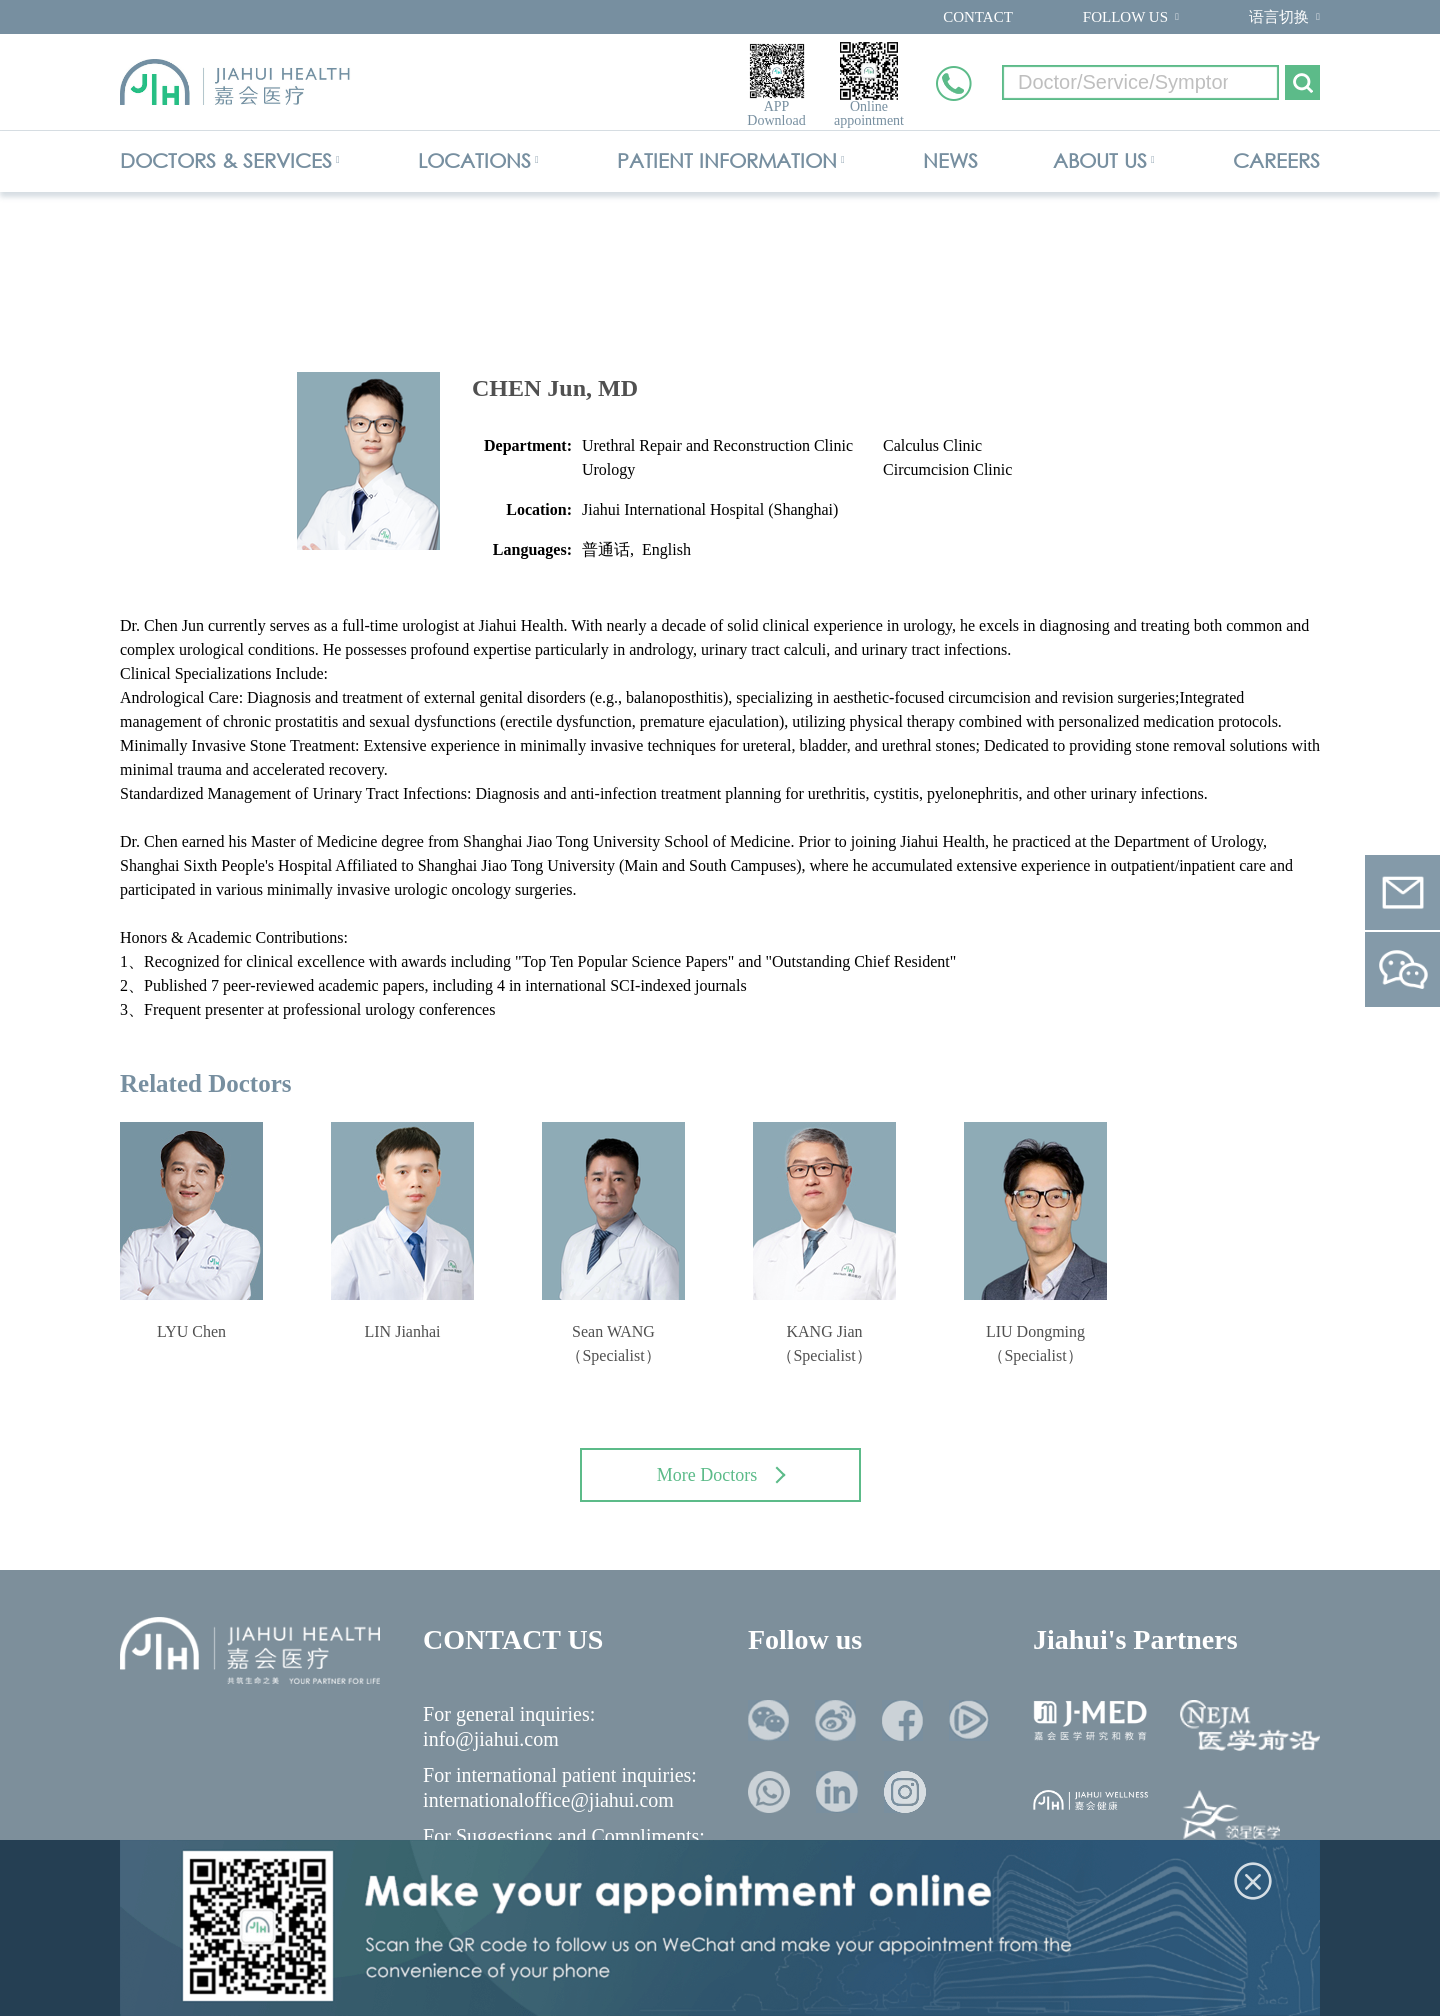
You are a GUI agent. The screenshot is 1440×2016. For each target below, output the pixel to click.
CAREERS (1276, 160)
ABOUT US (1100, 160)
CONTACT (978, 17)
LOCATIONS (474, 160)
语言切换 (1279, 17)
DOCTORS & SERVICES (226, 160)
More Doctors (721, 1475)
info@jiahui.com (491, 1739)
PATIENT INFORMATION (727, 160)
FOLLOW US (1125, 17)
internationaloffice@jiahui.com (548, 1800)
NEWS (950, 160)
